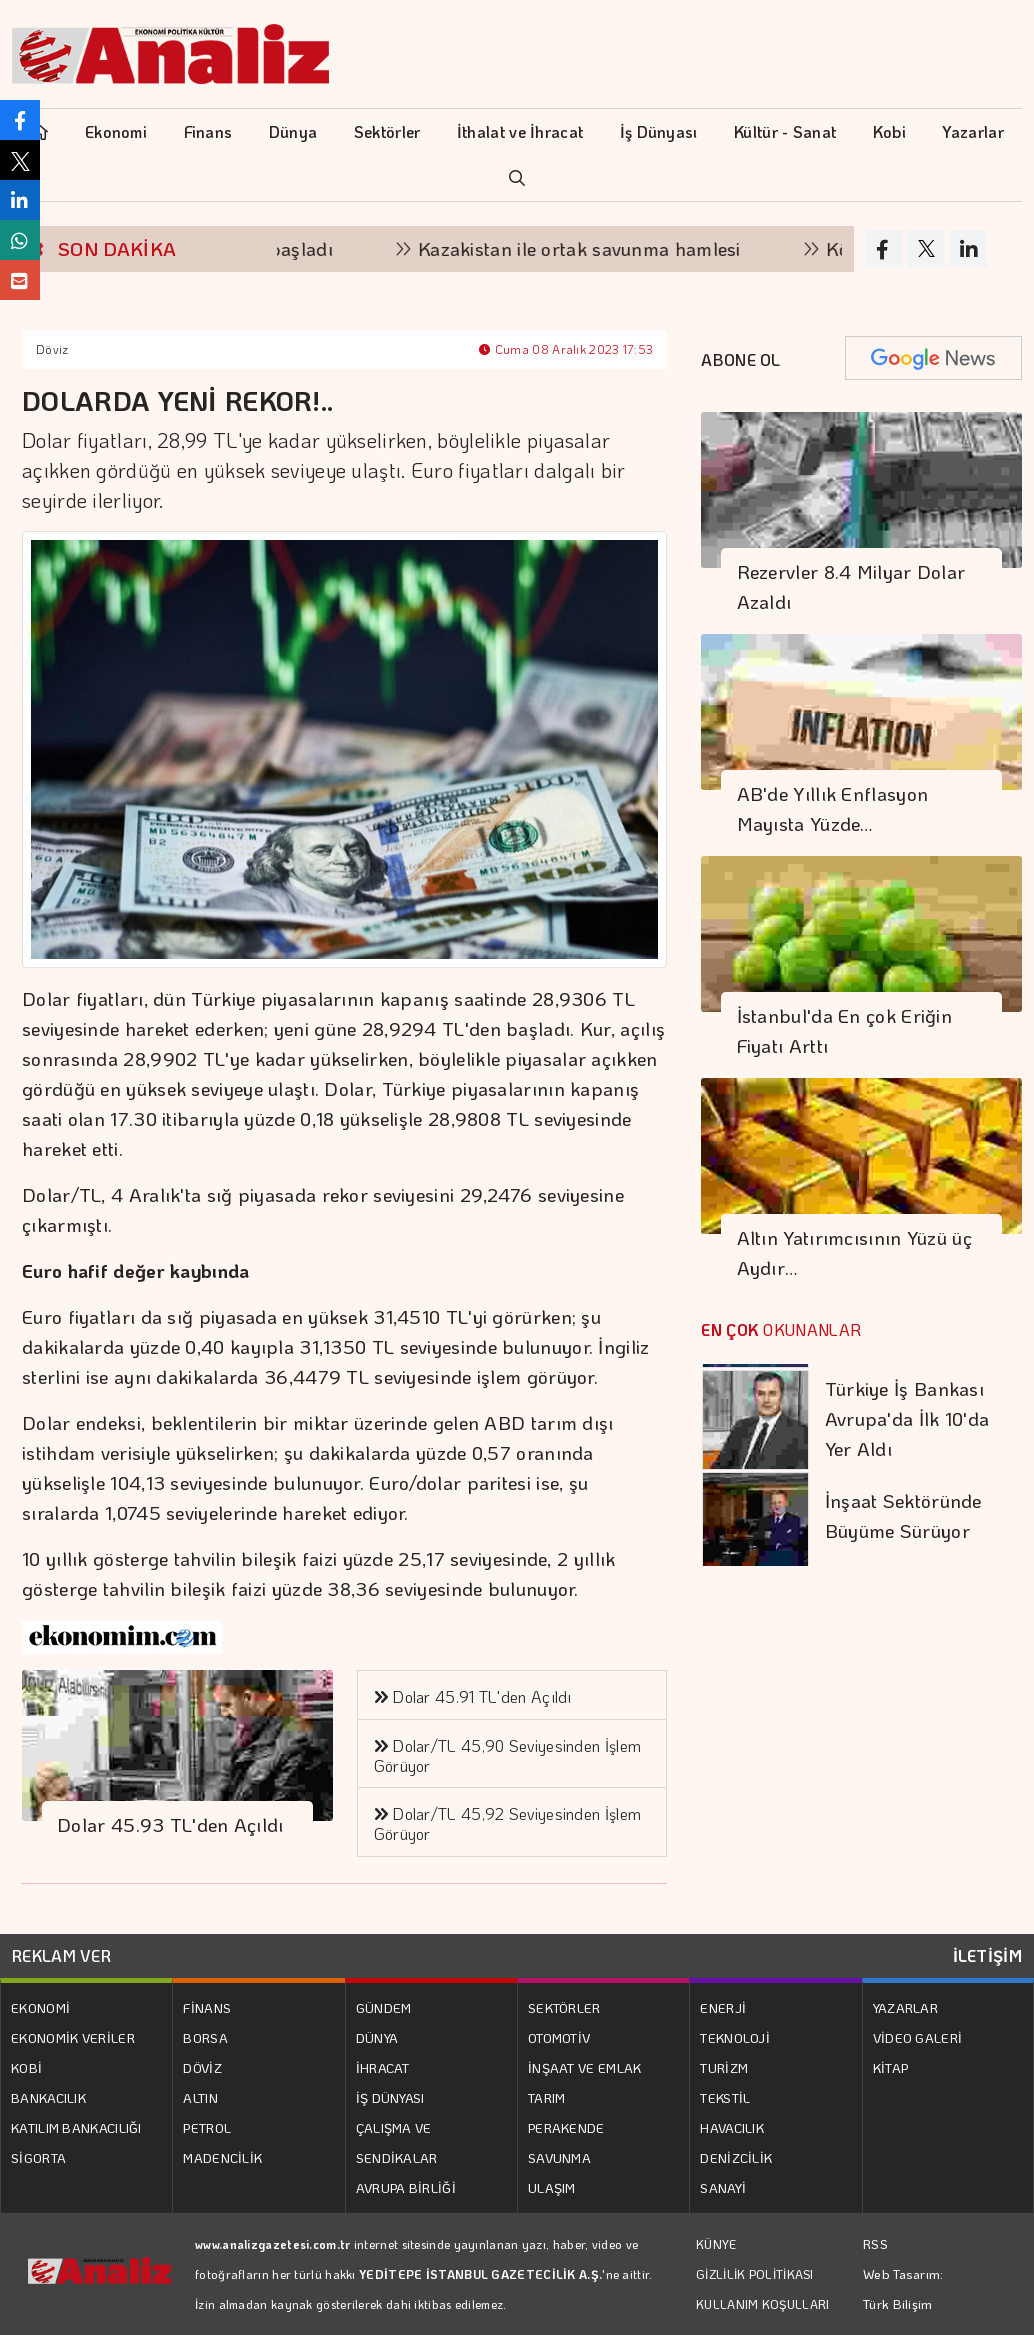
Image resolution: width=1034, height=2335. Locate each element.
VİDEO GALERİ (918, 2037)
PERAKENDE (566, 2127)
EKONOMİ (40, 2007)
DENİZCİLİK (736, 2157)
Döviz (52, 349)
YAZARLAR (905, 2007)
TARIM (547, 2097)
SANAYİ (723, 2187)
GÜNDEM (384, 2007)
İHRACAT (383, 2067)
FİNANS (207, 2007)
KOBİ (26, 2067)
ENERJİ (723, 2007)
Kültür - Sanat (785, 131)
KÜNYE (716, 2244)
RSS (875, 2243)
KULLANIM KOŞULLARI (762, 2304)
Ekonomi (116, 131)
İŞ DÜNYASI (390, 2097)
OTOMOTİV (559, 2037)
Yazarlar (972, 131)
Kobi (889, 131)
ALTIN (200, 2097)
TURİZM (724, 2067)
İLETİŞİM (987, 1955)
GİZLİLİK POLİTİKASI (755, 2274)
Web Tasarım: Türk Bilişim (903, 2288)
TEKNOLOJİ (735, 2037)
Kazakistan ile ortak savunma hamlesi (592, 248)
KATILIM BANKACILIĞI (76, 2127)
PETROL (207, 2127)
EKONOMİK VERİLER (73, 2037)
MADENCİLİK (222, 2157)
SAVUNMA (559, 2157)
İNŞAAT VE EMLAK (585, 2067)
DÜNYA (377, 2037)
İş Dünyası (659, 131)
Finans (208, 131)
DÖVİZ (202, 2067)
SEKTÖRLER (564, 2007)
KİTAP (891, 2067)
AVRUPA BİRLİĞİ (406, 2187)
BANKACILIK (48, 2097)
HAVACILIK (732, 2127)
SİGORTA (38, 2157)
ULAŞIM (552, 2187)
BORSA (205, 2037)
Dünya (293, 131)
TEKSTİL (725, 2097)
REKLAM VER (61, 1955)
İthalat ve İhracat (520, 131)
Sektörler (387, 131)
